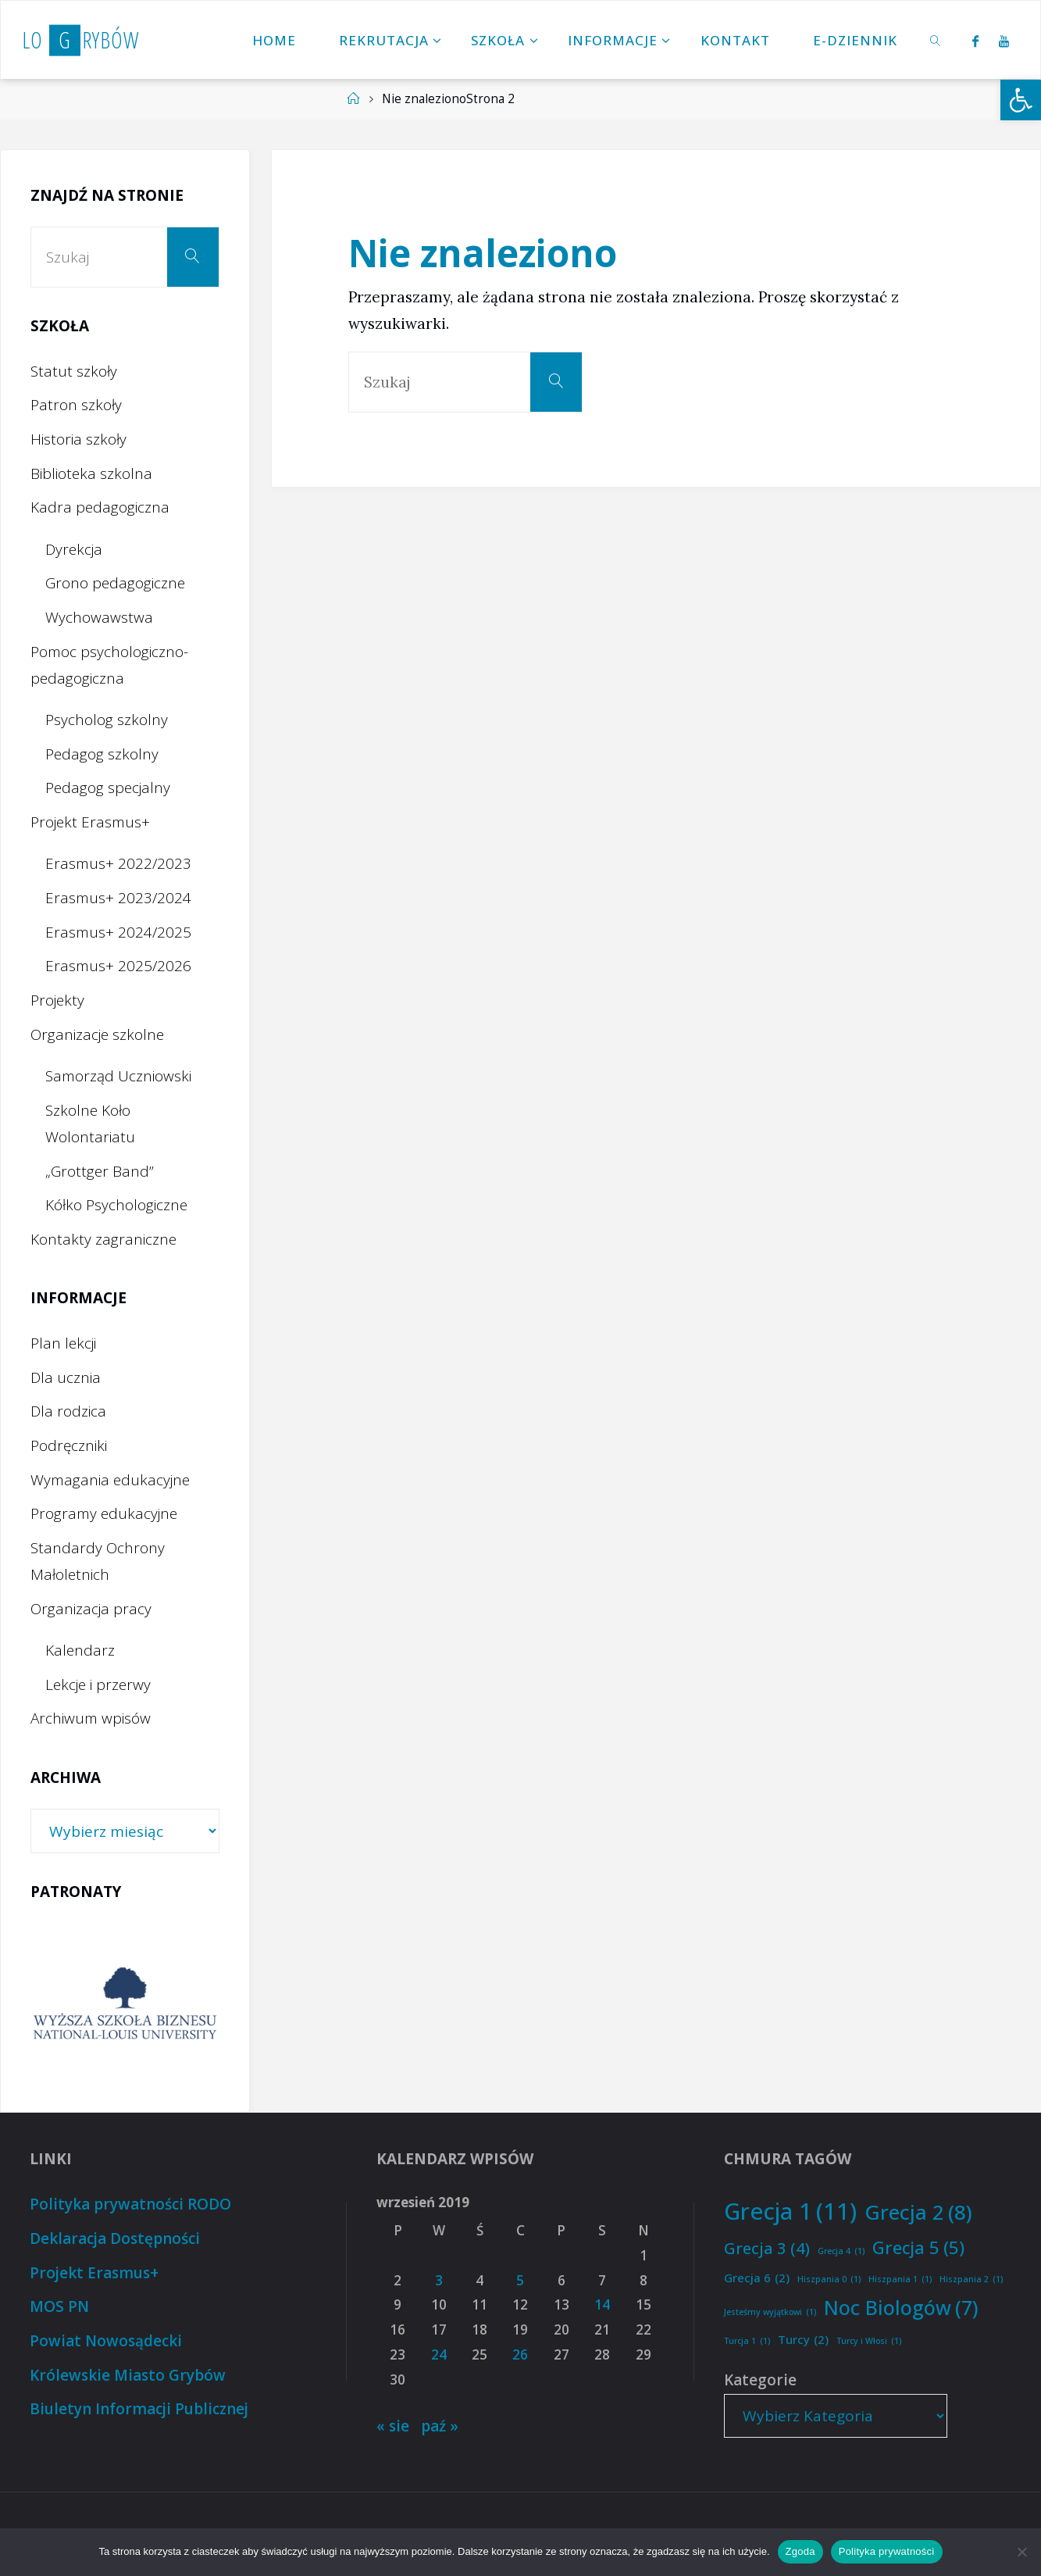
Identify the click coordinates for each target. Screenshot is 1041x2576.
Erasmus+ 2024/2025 (118, 932)
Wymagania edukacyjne (110, 1480)
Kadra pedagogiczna (99, 507)
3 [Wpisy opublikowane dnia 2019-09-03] (439, 2280)
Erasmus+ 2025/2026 (118, 966)
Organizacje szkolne (97, 1034)
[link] (936, 40)
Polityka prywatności (887, 2551)
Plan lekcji (63, 1343)
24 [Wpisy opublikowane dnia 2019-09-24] (439, 2354)
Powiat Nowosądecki (106, 2341)
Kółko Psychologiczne (116, 1205)
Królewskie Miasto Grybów (128, 2375)
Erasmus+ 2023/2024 (118, 898)
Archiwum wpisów (90, 1718)
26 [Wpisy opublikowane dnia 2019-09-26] (520, 2354)
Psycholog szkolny (106, 719)
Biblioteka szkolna (91, 473)
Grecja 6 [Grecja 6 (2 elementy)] (757, 2277)
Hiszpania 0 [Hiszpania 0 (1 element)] (829, 2279)
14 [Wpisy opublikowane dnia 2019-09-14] (602, 2304)
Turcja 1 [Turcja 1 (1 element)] (747, 2341)
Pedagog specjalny (107, 787)
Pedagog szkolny (102, 754)
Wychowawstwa (99, 617)
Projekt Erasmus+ (90, 822)
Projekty (57, 1000)
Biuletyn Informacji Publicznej (139, 2409)
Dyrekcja (73, 549)
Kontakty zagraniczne (103, 1239)
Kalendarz (80, 1650)
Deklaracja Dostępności (115, 2238)
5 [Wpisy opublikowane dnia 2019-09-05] (520, 2280)
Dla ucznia (65, 1377)
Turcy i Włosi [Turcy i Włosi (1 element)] (868, 2341)
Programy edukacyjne (103, 1513)
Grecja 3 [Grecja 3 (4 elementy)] (767, 2248)
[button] (1020, 100)
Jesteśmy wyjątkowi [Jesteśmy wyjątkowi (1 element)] (770, 2312)
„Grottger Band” (99, 1171)
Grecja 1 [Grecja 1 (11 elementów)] (790, 2211)
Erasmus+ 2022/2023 (118, 863)
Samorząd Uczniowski (118, 1076)
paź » (439, 2426)
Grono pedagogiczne (115, 583)
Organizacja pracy (91, 1609)
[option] (124, 2002)
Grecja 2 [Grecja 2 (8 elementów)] (918, 2212)
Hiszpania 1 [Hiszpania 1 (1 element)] (900, 2279)
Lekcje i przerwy (98, 1684)
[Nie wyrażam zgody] (1021, 2552)
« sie (392, 2426)
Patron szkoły (76, 405)
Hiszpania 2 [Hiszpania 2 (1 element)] (971, 2279)
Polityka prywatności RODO (130, 2204)
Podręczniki (68, 1445)
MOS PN (59, 2306)
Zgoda (800, 2551)
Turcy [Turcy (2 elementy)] (803, 2339)
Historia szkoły (78, 439)
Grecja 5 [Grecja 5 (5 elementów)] (918, 2247)
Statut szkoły (73, 371)
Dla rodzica (68, 1411)
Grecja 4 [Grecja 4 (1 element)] (841, 2251)
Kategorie (760, 2380)
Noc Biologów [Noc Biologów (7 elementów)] (901, 2307)
